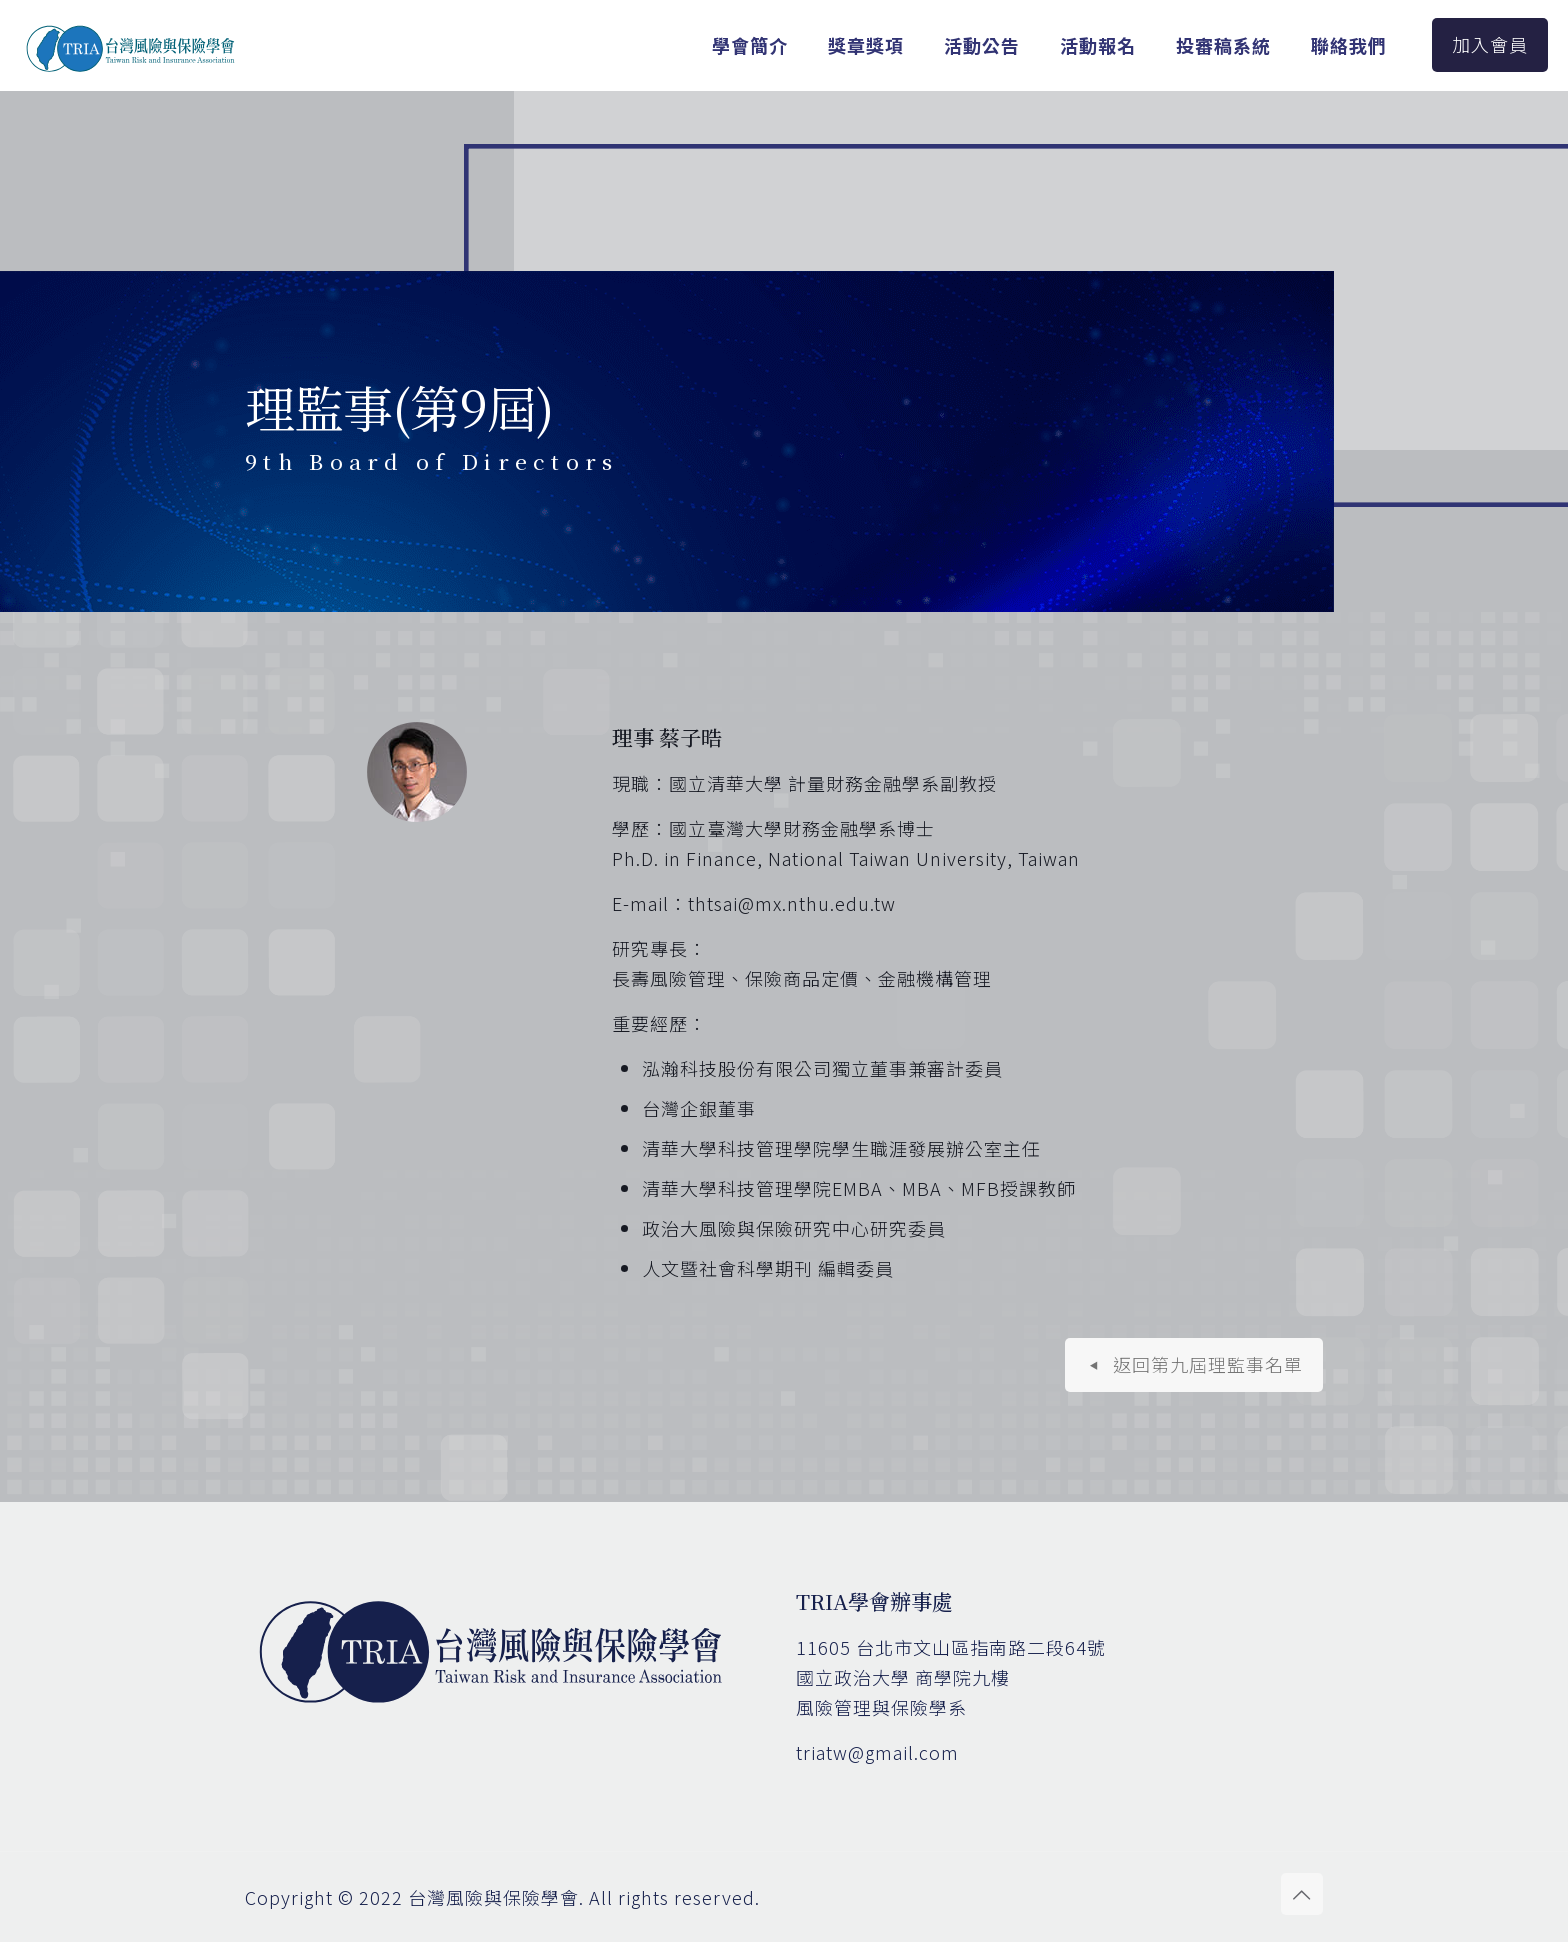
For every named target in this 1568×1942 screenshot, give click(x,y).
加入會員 (1490, 44)
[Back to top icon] (1302, 1894)
